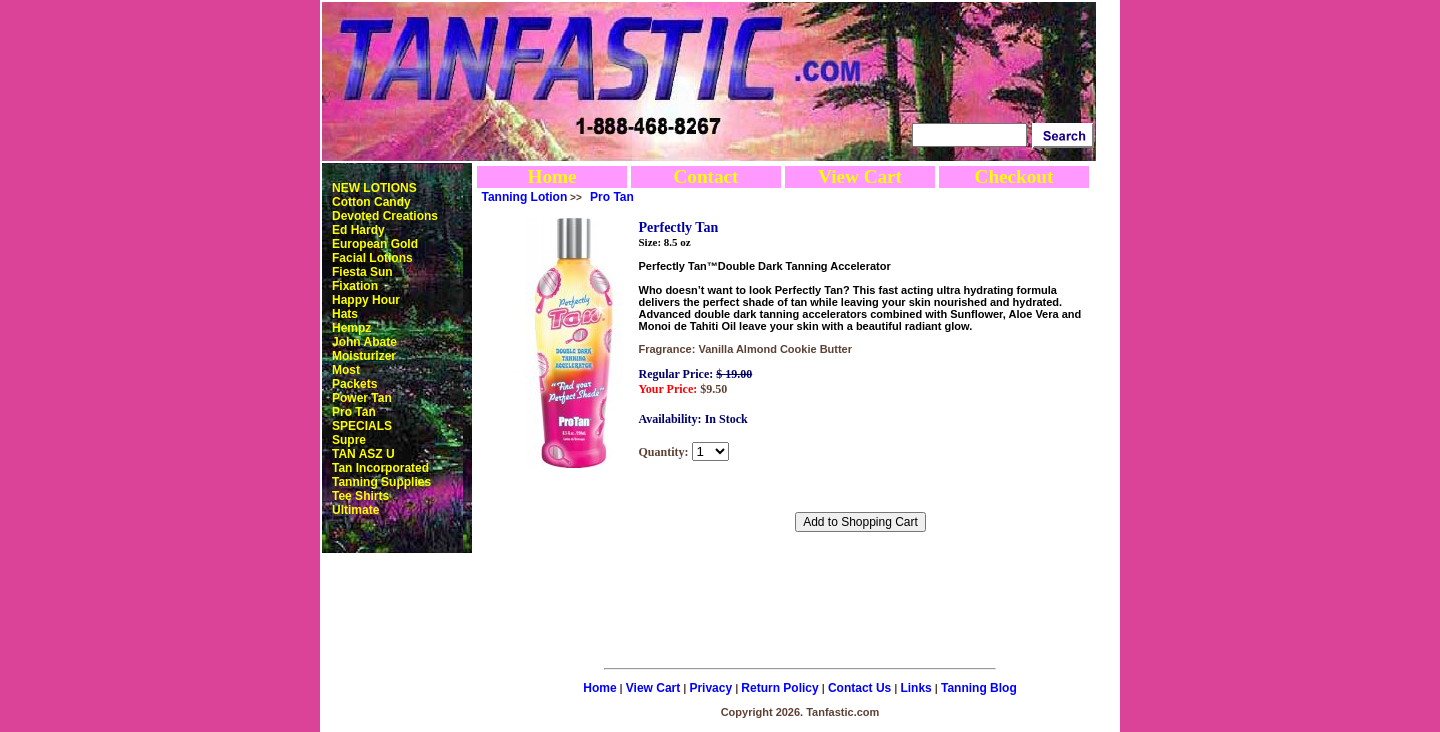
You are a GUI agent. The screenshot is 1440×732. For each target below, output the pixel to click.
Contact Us (859, 688)
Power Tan (362, 398)
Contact (705, 176)
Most (346, 370)
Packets (354, 384)
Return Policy (779, 688)
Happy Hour (366, 300)
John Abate (364, 342)
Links (915, 688)
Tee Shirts (360, 496)
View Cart (860, 176)
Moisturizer (364, 356)
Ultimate (355, 510)
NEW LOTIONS (374, 188)
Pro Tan (354, 412)
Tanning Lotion (525, 197)
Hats (345, 314)
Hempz (351, 328)
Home (551, 176)
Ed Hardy (358, 230)
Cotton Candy (371, 202)
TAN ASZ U (363, 454)
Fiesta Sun (362, 272)
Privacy (710, 688)
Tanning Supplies (381, 482)
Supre (349, 440)
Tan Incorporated (380, 468)
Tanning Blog (979, 688)
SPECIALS (362, 426)
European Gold (375, 244)
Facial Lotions (372, 258)
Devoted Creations (385, 216)
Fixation (355, 286)
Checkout (1014, 176)
